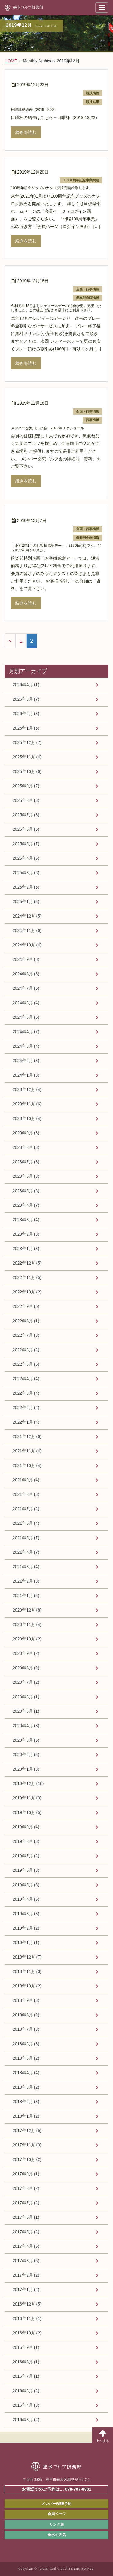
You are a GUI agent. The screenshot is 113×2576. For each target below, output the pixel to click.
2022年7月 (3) (26, 1335)
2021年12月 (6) (27, 1436)
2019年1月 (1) (26, 1942)
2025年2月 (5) (26, 887)
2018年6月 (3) (26, 2043)
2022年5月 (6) (26, 1364)
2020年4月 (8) (26, 1725)
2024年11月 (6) (27, 930)
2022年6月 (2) (26, 1349)
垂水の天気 (57, 2535)
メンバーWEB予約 (57, 2504)
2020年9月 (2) (26, 1653)
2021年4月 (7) (26, 1552)
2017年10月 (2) (27, 2159)
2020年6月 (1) (26, 1696)
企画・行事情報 (87, 289)
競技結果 (92, 102)
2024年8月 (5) (26, 973)
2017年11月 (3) (27, 2145)
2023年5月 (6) (26, 1190)
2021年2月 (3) (26, 1581)
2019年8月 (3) (26, 1841)
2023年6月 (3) (26, 1176)
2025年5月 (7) (26, 843)
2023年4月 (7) (26, 1205)
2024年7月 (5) (26, 988)
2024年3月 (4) (26, 1046)
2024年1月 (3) (26, 1075)
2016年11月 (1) (27, 2318)
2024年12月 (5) (27, 916)
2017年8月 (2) (26, 2188)
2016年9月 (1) (26, 2347)
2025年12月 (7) (27, 742)
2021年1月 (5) (26, 1595)
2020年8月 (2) (26, 1667)
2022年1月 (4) (26, 1422)
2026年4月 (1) (26, 684)
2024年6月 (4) (26, 1002)
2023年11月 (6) (27, 1104)
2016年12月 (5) (27, 2304)
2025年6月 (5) (26, 829)
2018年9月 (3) (26, 2000)
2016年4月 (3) (26, 2405)
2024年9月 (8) (26, 959)
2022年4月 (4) (26, 1378)
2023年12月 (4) (27, 1089)
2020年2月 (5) (26, 1754)
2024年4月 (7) (26, 1031)
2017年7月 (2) (26, 2202)
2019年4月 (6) (26, 1899)
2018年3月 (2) (26, 2087)
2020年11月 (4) (27, 1624)
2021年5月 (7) (26, 1537)
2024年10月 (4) (27, 945)
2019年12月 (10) (28, 1783)
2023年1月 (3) (26, 1248)
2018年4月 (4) (26, 2072)
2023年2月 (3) (26, 1234)
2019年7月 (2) (26, 1855)
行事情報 (92, 420)
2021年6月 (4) (26, 1523)
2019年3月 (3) (26, 1913)
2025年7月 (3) (26, 814)
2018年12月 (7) (27, 1957)
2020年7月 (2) (26, 1682)
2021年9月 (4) (26, 1479)
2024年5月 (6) (26, 1017)
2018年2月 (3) (26, 2101)
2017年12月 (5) (27, 2130)
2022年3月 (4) (26, 1393)
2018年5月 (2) (26, 2058)
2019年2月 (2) (26, 1928)
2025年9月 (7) (26, 785)
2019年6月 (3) (26, 1870)
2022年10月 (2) (27, 1292)
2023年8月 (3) (26, 1147)
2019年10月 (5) (27, 1812)
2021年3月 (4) (26, 1566)
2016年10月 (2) (27, 2333)
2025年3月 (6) (26, 872)
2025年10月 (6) (27, 771)
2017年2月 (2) (26, 2275)
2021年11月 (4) (27, 1451)
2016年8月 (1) (26, 2361)
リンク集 (56, 2524)
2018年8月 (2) (26, 2014)
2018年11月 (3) (27, 1971)
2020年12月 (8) (27, 1610)
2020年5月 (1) (26, 1711)
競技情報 (92, 93)
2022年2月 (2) (26, 1407)
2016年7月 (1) (26, 2376)
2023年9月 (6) (26, 1132)
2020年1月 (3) (26, 1769)
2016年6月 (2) (26, 2390)
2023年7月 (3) (26, 1161)
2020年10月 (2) (27, 1639)
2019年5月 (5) (26, 1884)
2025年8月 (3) (26, 800)
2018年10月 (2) (27, 1986)
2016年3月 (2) (26, 2419)
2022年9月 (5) (26, 1306)
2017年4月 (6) (26, 2246)
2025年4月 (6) (26, 858)
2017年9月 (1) (26, 2173)
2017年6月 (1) (26, 2217)
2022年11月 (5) (27, 1277)
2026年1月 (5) (26, 728)
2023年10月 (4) (27, 1118)
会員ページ (57, 2514)
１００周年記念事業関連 (81, 180)
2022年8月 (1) (26, 1320)
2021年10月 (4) (27, 1465)
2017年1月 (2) (26, 2289)
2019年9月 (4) (26, 1826)
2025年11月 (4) (27, 757)
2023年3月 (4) (26, 1219)
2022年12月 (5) (27, 1263)
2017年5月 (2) (26, 2231)
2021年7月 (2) (26, 1508)
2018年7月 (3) (26, 2029)
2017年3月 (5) (26, 2260)
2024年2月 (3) (26, 1060)
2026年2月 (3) (26, 713)
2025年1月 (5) (26, 901)
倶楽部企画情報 (87, 298)
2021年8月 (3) (26, 1494)
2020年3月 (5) (26, 1740)
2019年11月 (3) (27, 1798)
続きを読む (25, 132)
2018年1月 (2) (26, 2116)
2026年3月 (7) (26, 699)
